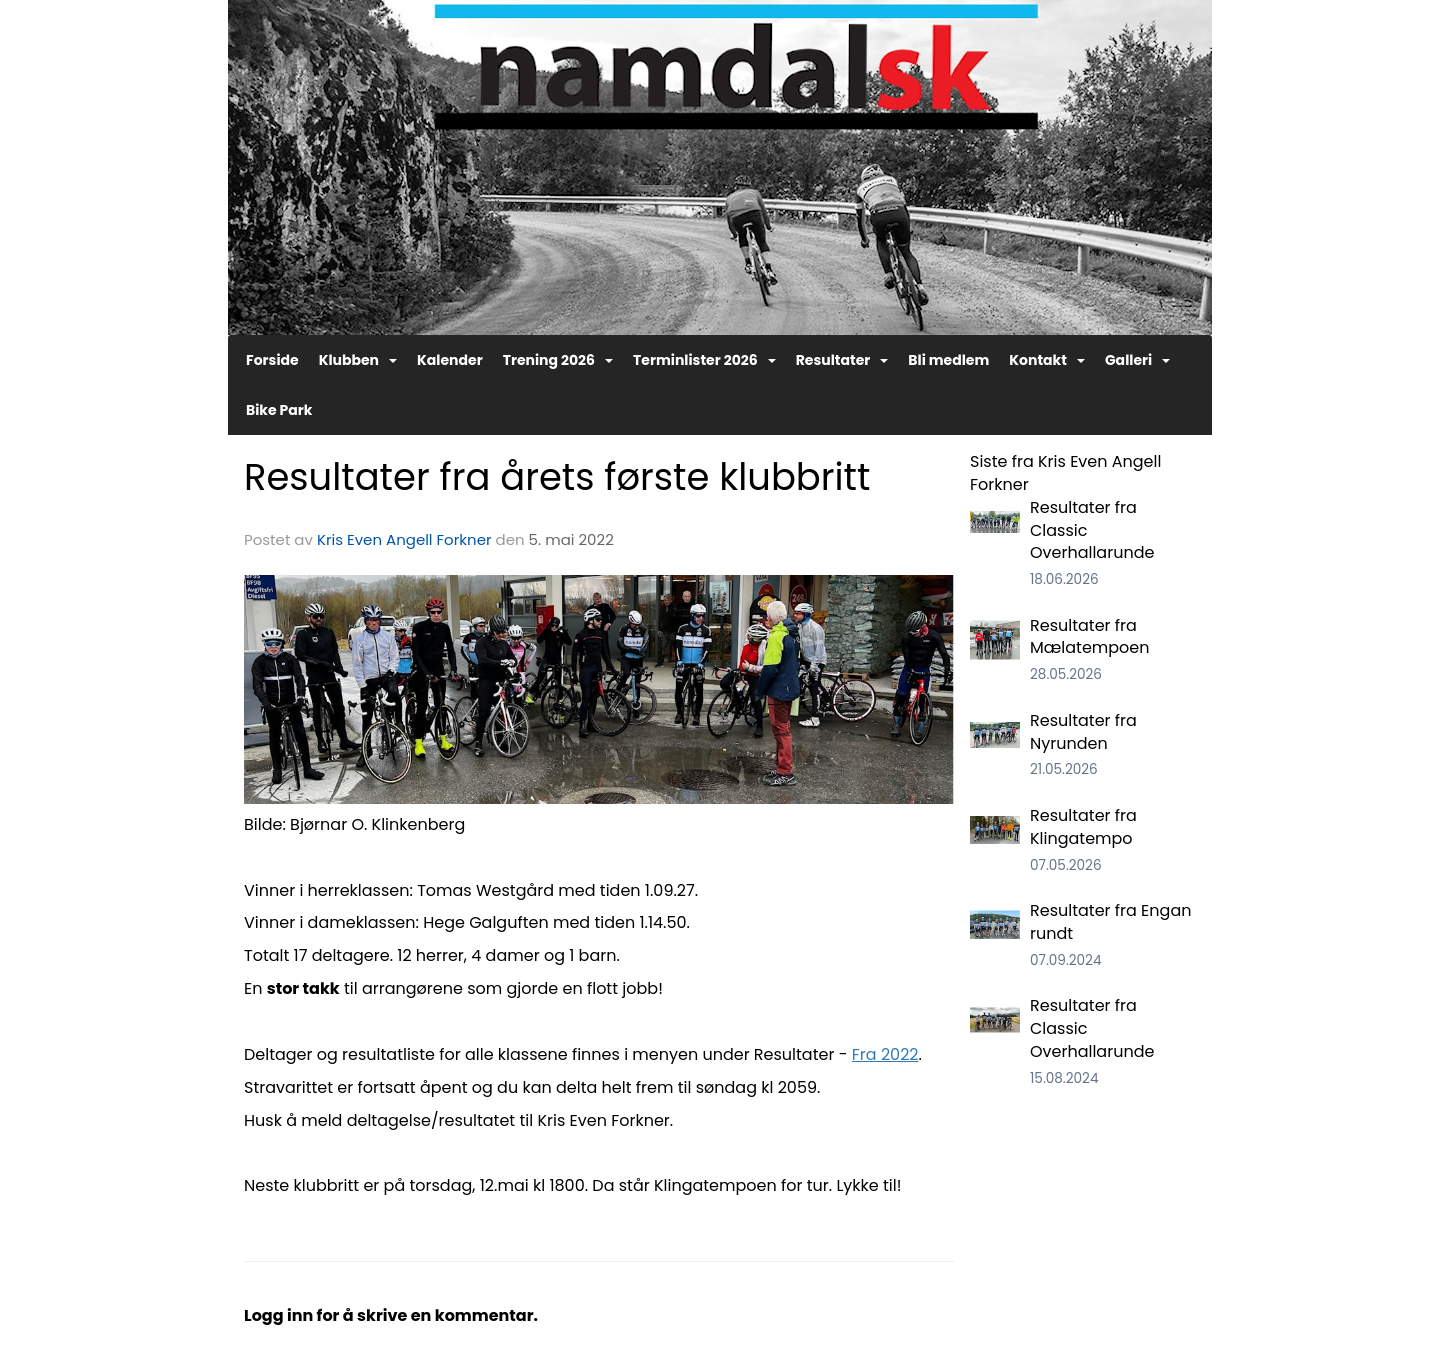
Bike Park (279, 410)
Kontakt (1047, 360)
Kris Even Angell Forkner (404, 539)
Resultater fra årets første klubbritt (557, 477)
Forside (272, 360)
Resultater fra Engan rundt (1110, 922)
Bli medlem (948, 360)
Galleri (1137, 360)
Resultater (842, 360)
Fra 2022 (885, 1054)
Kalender (450, 360)
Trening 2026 (558, 360)
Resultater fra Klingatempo (1083, 827)
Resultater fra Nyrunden (1083, 732)
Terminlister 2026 (704, 360)
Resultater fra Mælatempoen (1090, 637)
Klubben (358, 360)
